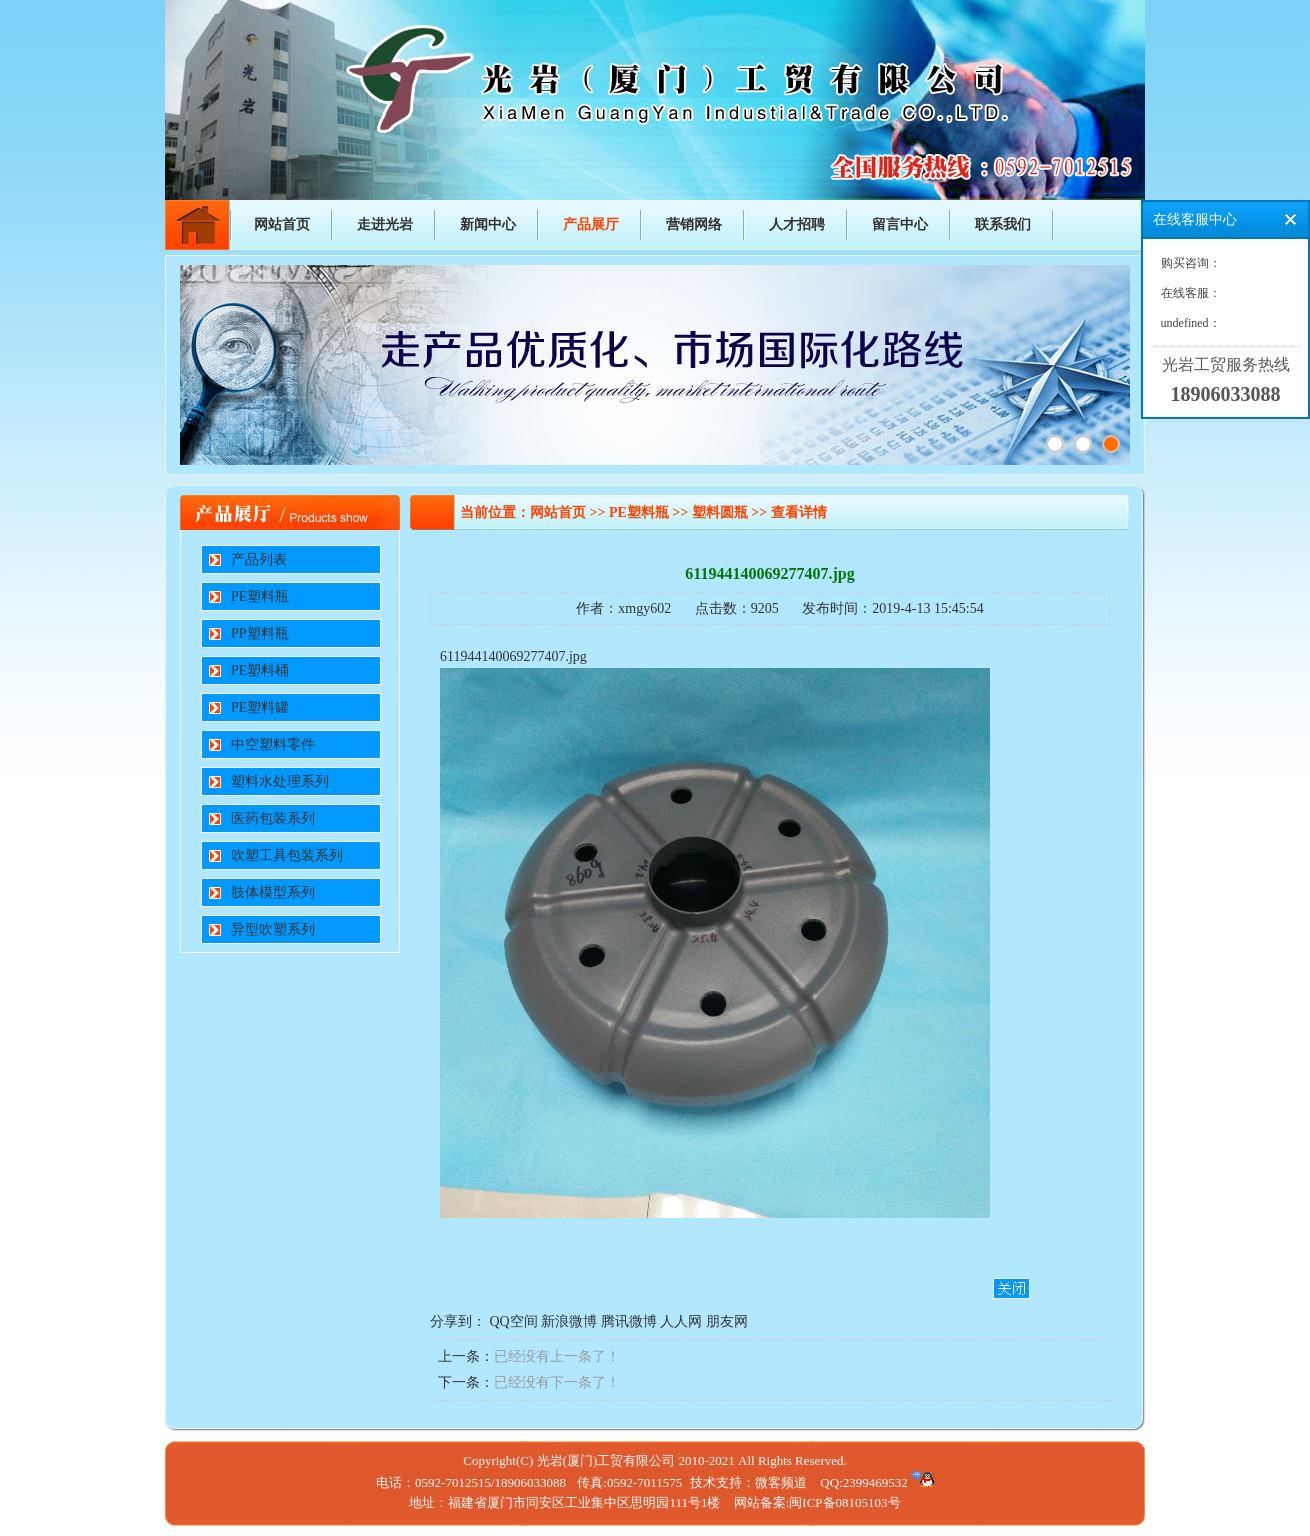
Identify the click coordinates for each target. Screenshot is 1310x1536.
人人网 (681, 1321)
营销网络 (694, 224)
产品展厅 (591, 224)
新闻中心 (488, 224)
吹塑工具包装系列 (287, 855)
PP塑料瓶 (260, 633)
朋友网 (727, 1321)
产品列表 (259, 559)
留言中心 (900, 224)
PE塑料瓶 (260, 596)
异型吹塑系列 (273, 929)
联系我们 (1003, 224)
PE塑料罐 (260, 707)
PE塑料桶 (260, 670)
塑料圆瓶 (720, 512)
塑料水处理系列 (280, 781)
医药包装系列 (273, 818)
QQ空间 (514, 1321)
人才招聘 (797, 224)
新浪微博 (569, 1321)
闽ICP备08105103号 (844, 1502)
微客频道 (781, 1482)
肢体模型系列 (273, 892)
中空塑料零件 (273, 744)
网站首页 (282, 224)
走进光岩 (385, 224)
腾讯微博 (629, 1321)
